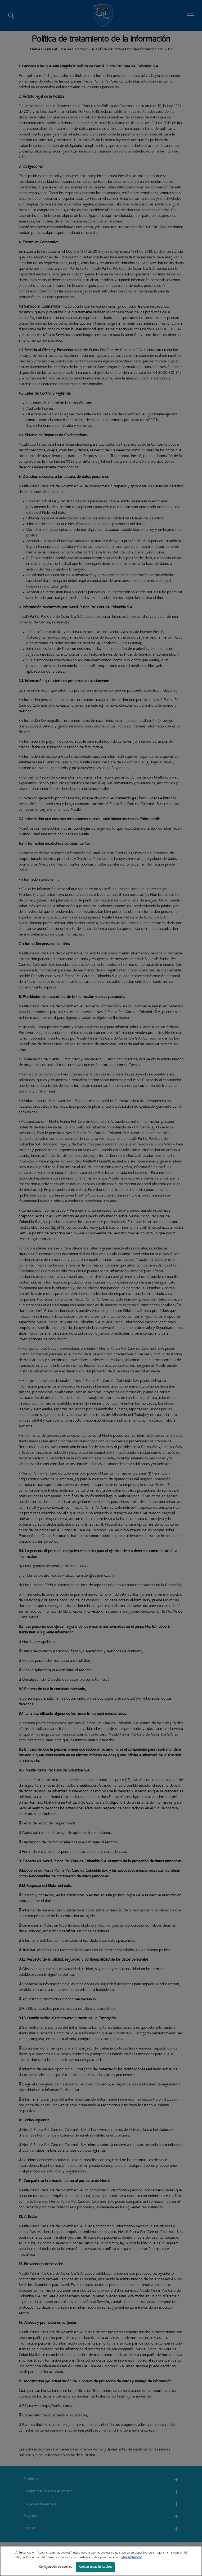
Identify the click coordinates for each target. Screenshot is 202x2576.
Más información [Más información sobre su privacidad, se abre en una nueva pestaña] (131, 2557)
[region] (101, 2561)
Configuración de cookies (55, 2567)
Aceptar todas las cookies (95, 2567)
